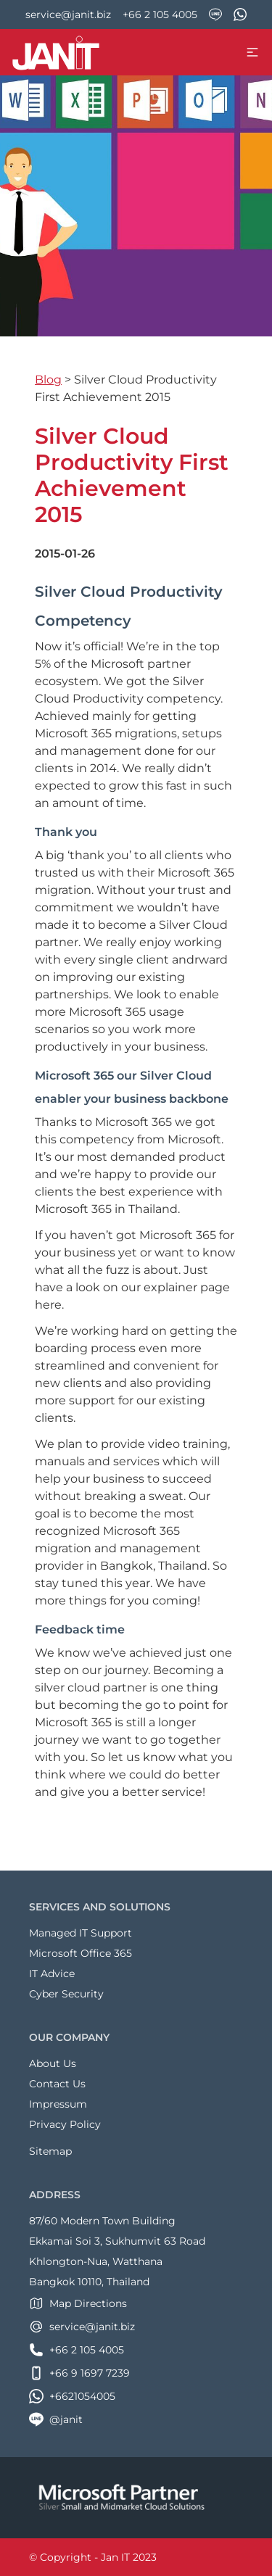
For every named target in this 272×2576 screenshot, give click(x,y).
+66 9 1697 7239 (79, 2373)
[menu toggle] (252, 52)
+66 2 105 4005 (160, 14)
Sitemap (50, 2151)
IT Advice (52, 1973)
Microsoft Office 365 (80, 1953)
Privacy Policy (65, 2124)
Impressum (58, 2104)
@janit (56, 2419)
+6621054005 (72, 2396)
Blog (48, 379)
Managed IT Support (80, 1932)
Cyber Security (66, 1993)
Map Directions (78, 2303)
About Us (52, 2063)
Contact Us (57, 2083)
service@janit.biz (68, 14)
